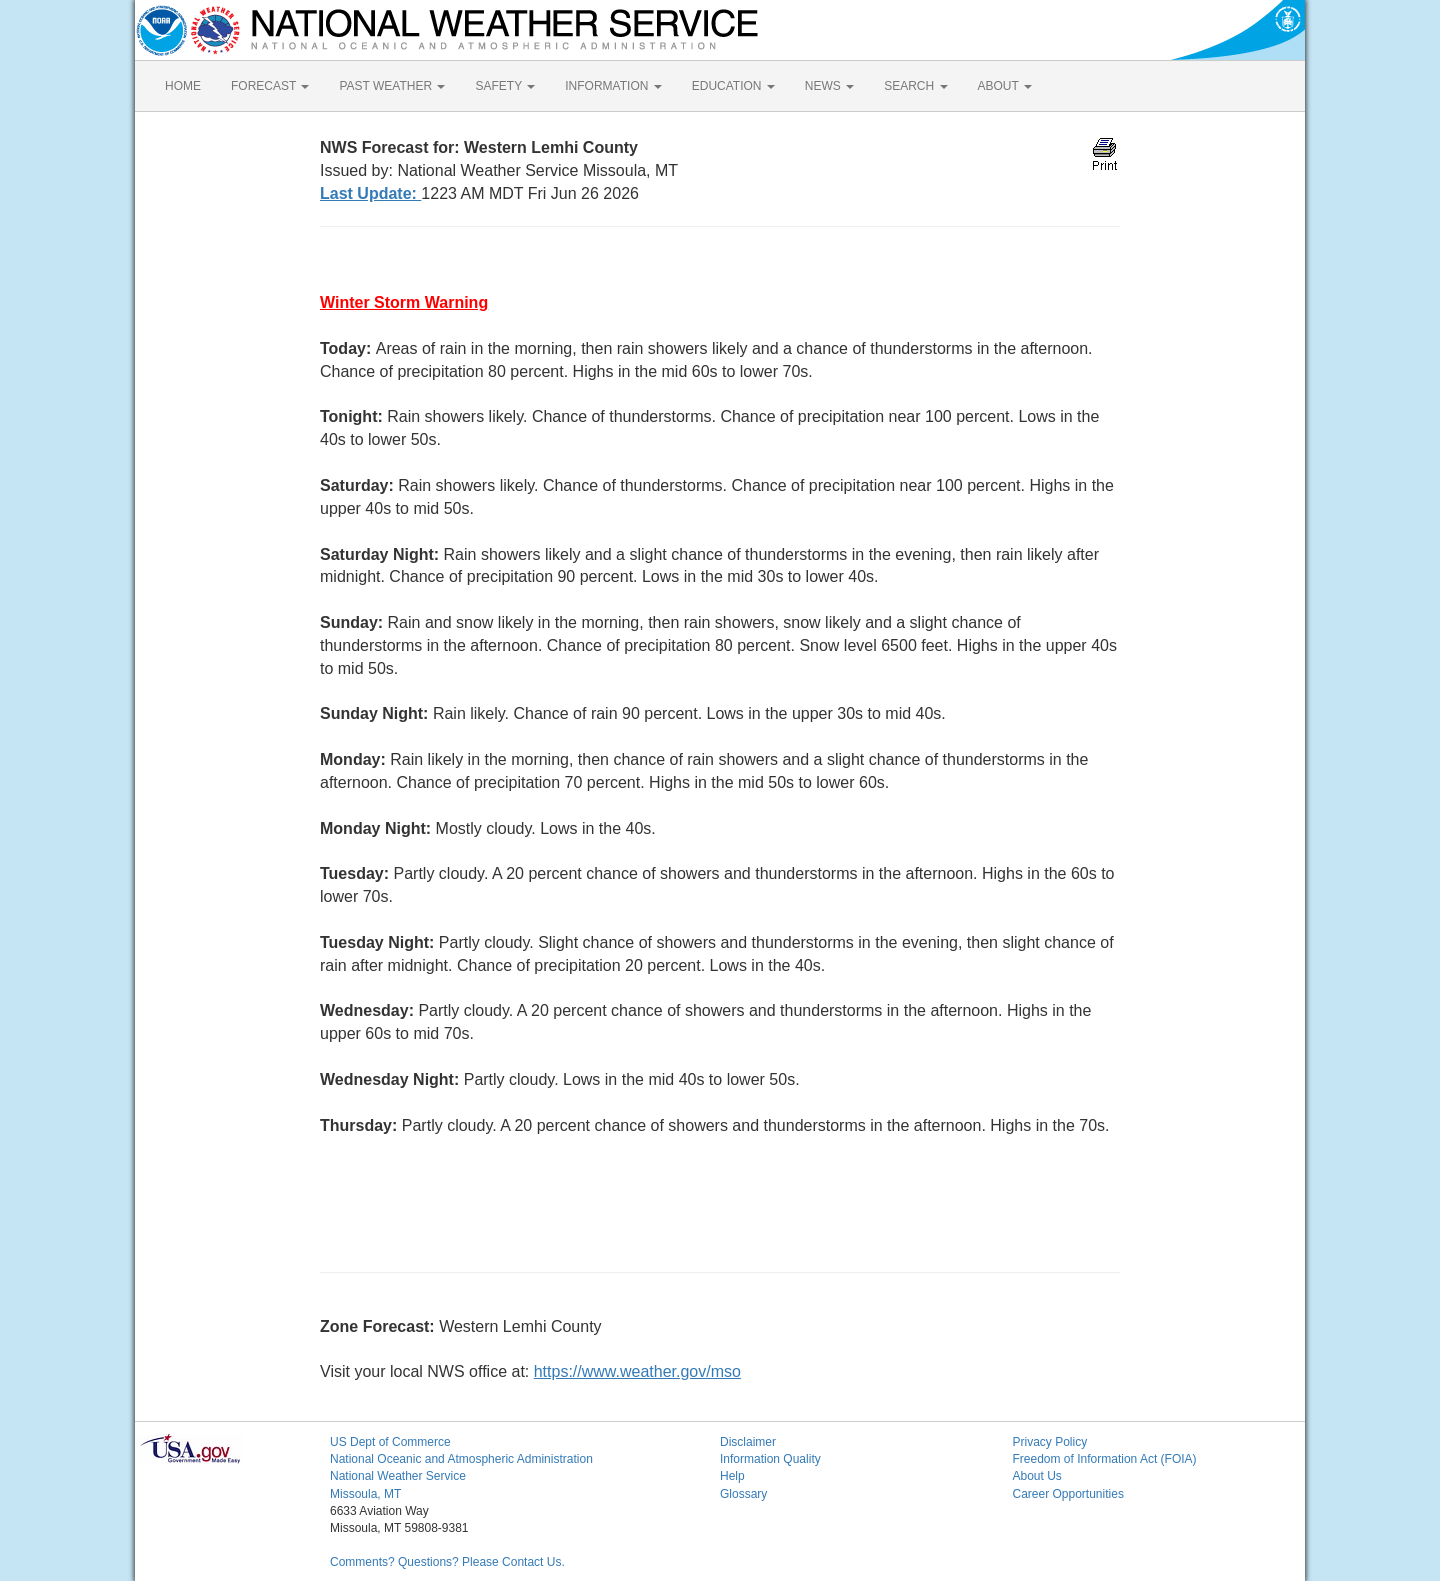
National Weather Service (398, 1476)
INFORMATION (613, 86)
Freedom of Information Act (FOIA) (1105, 1459)
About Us (1037, 1476)
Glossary (743, 1494)
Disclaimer (748, 1442)
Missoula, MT (365, 1494)
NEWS (829, 86)
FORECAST (270, 86)
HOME (183, 86)
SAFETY (505, 86)
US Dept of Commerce (390, 1442)
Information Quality (770, 1459)
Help (732, 1476)
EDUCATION (733, 86)
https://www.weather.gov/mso (637, 1371)
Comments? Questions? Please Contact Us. (447, 1562)
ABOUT (1005, 86)
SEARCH (915, 86)
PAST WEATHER (392, 86)
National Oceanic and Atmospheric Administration (461, 1459)
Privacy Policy (1050, 1442)
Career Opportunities (1068, 1494)
